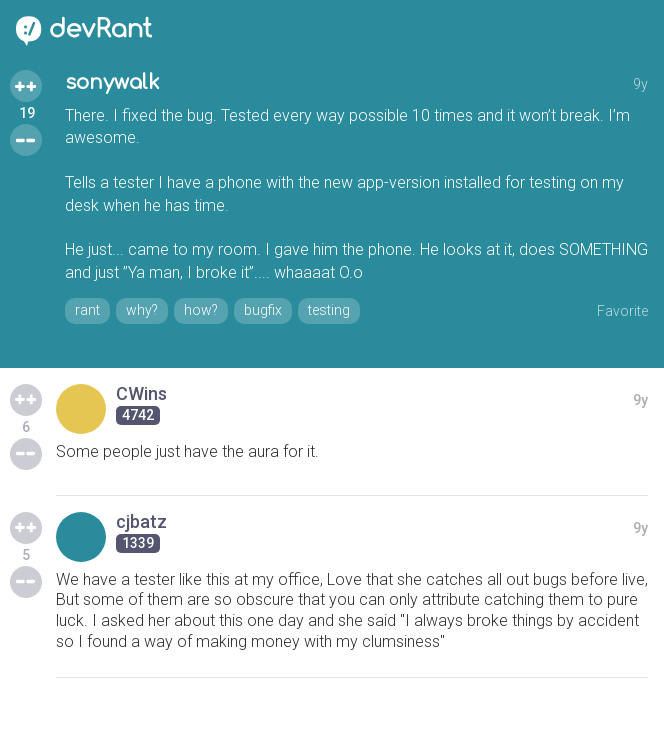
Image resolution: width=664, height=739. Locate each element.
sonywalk (112, 82)
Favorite (622, 311)
